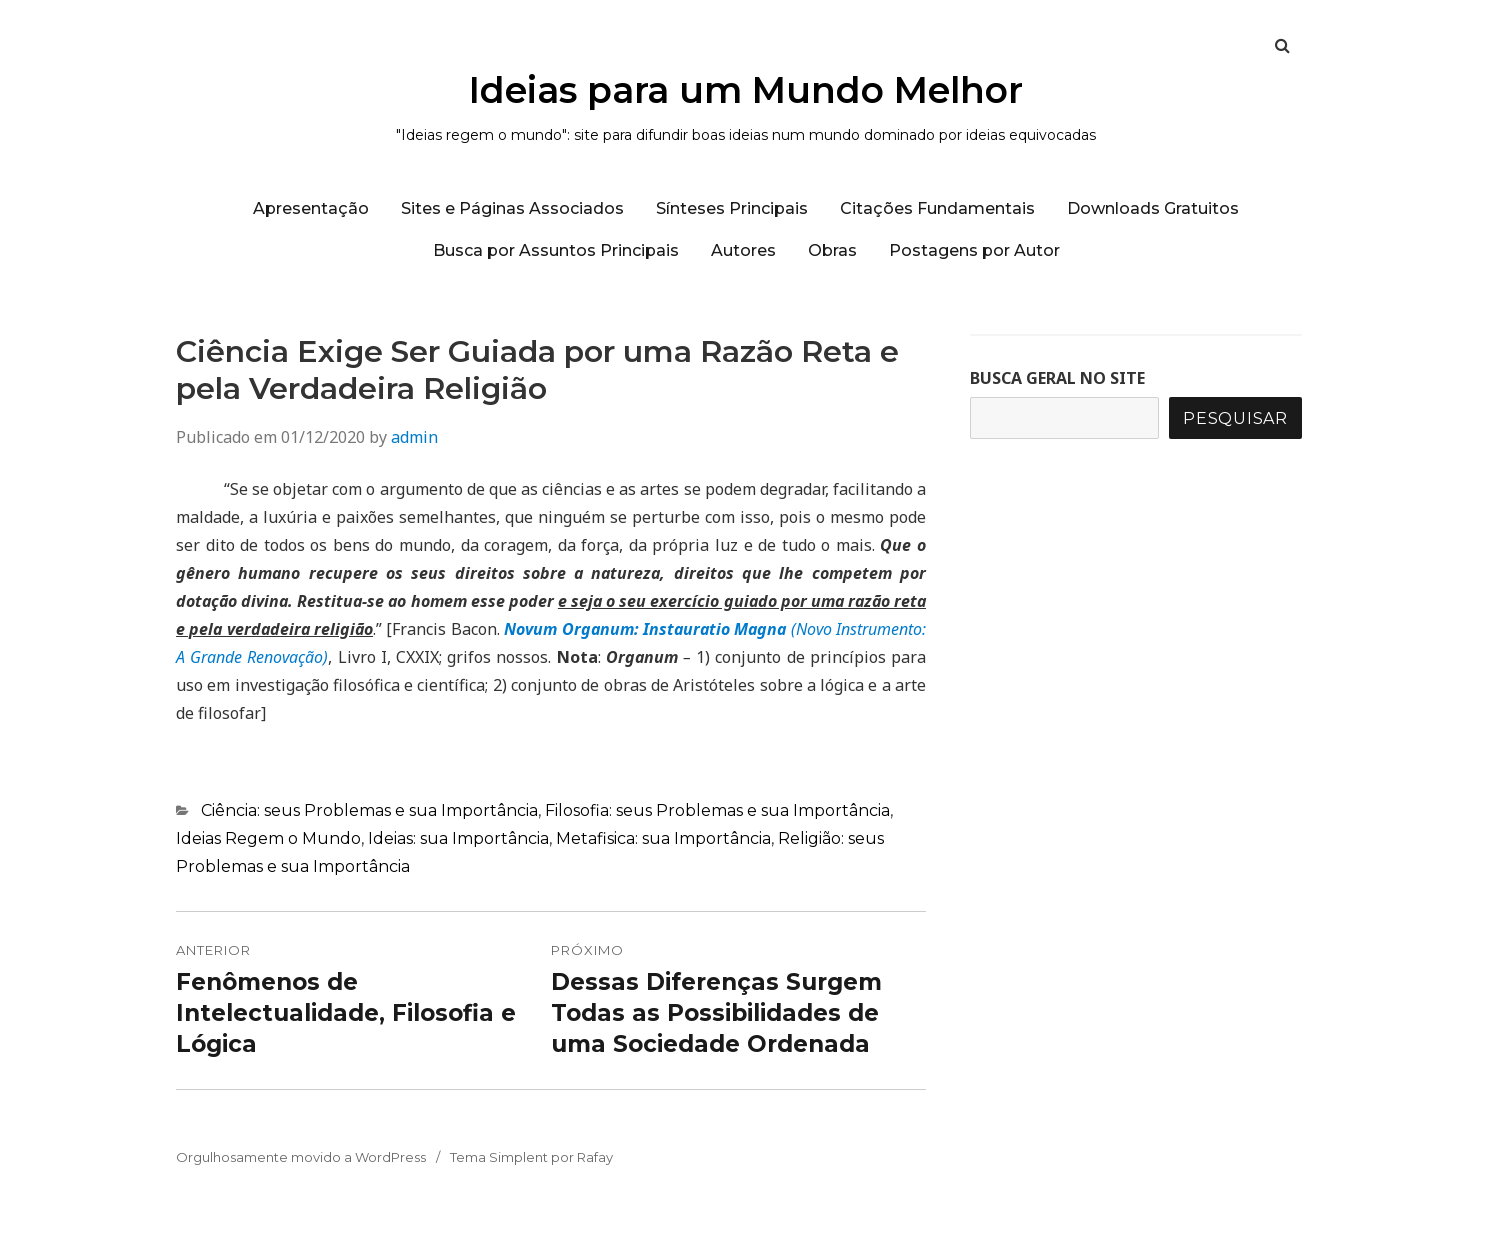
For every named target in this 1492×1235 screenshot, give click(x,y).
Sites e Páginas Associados (512, 208)
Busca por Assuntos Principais (556, 250)
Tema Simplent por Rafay (531, 1157)
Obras (832, 250)
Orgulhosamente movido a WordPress (301, 1157)
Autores (743, 250)
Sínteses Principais (732, 208)
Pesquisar (1235, 418)
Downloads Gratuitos (1153, 208)
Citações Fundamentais (937, 208)
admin (414, 437)
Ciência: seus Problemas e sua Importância (369, 810)
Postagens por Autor (974, 250)
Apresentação (311, 208)
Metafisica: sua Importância (663, 838)
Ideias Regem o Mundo (268, 838)
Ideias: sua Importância (458, 838)
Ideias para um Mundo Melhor (746, 90)
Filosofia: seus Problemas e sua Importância (717, 810)
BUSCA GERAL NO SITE (1057, 378)
